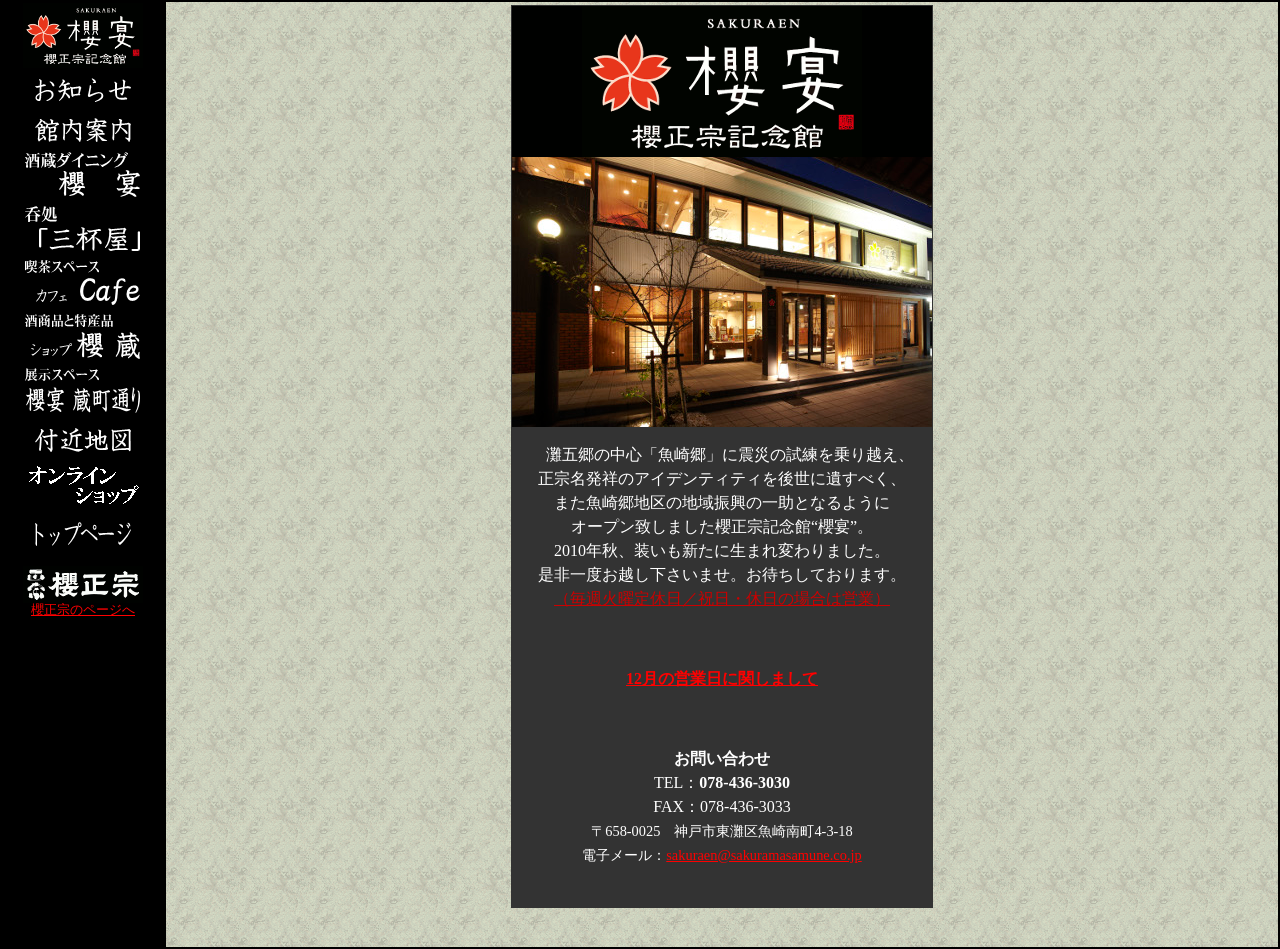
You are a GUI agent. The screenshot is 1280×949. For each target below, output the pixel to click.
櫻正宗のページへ (83, 604)
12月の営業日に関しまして (722, 678)
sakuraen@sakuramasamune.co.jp (763, 855)
